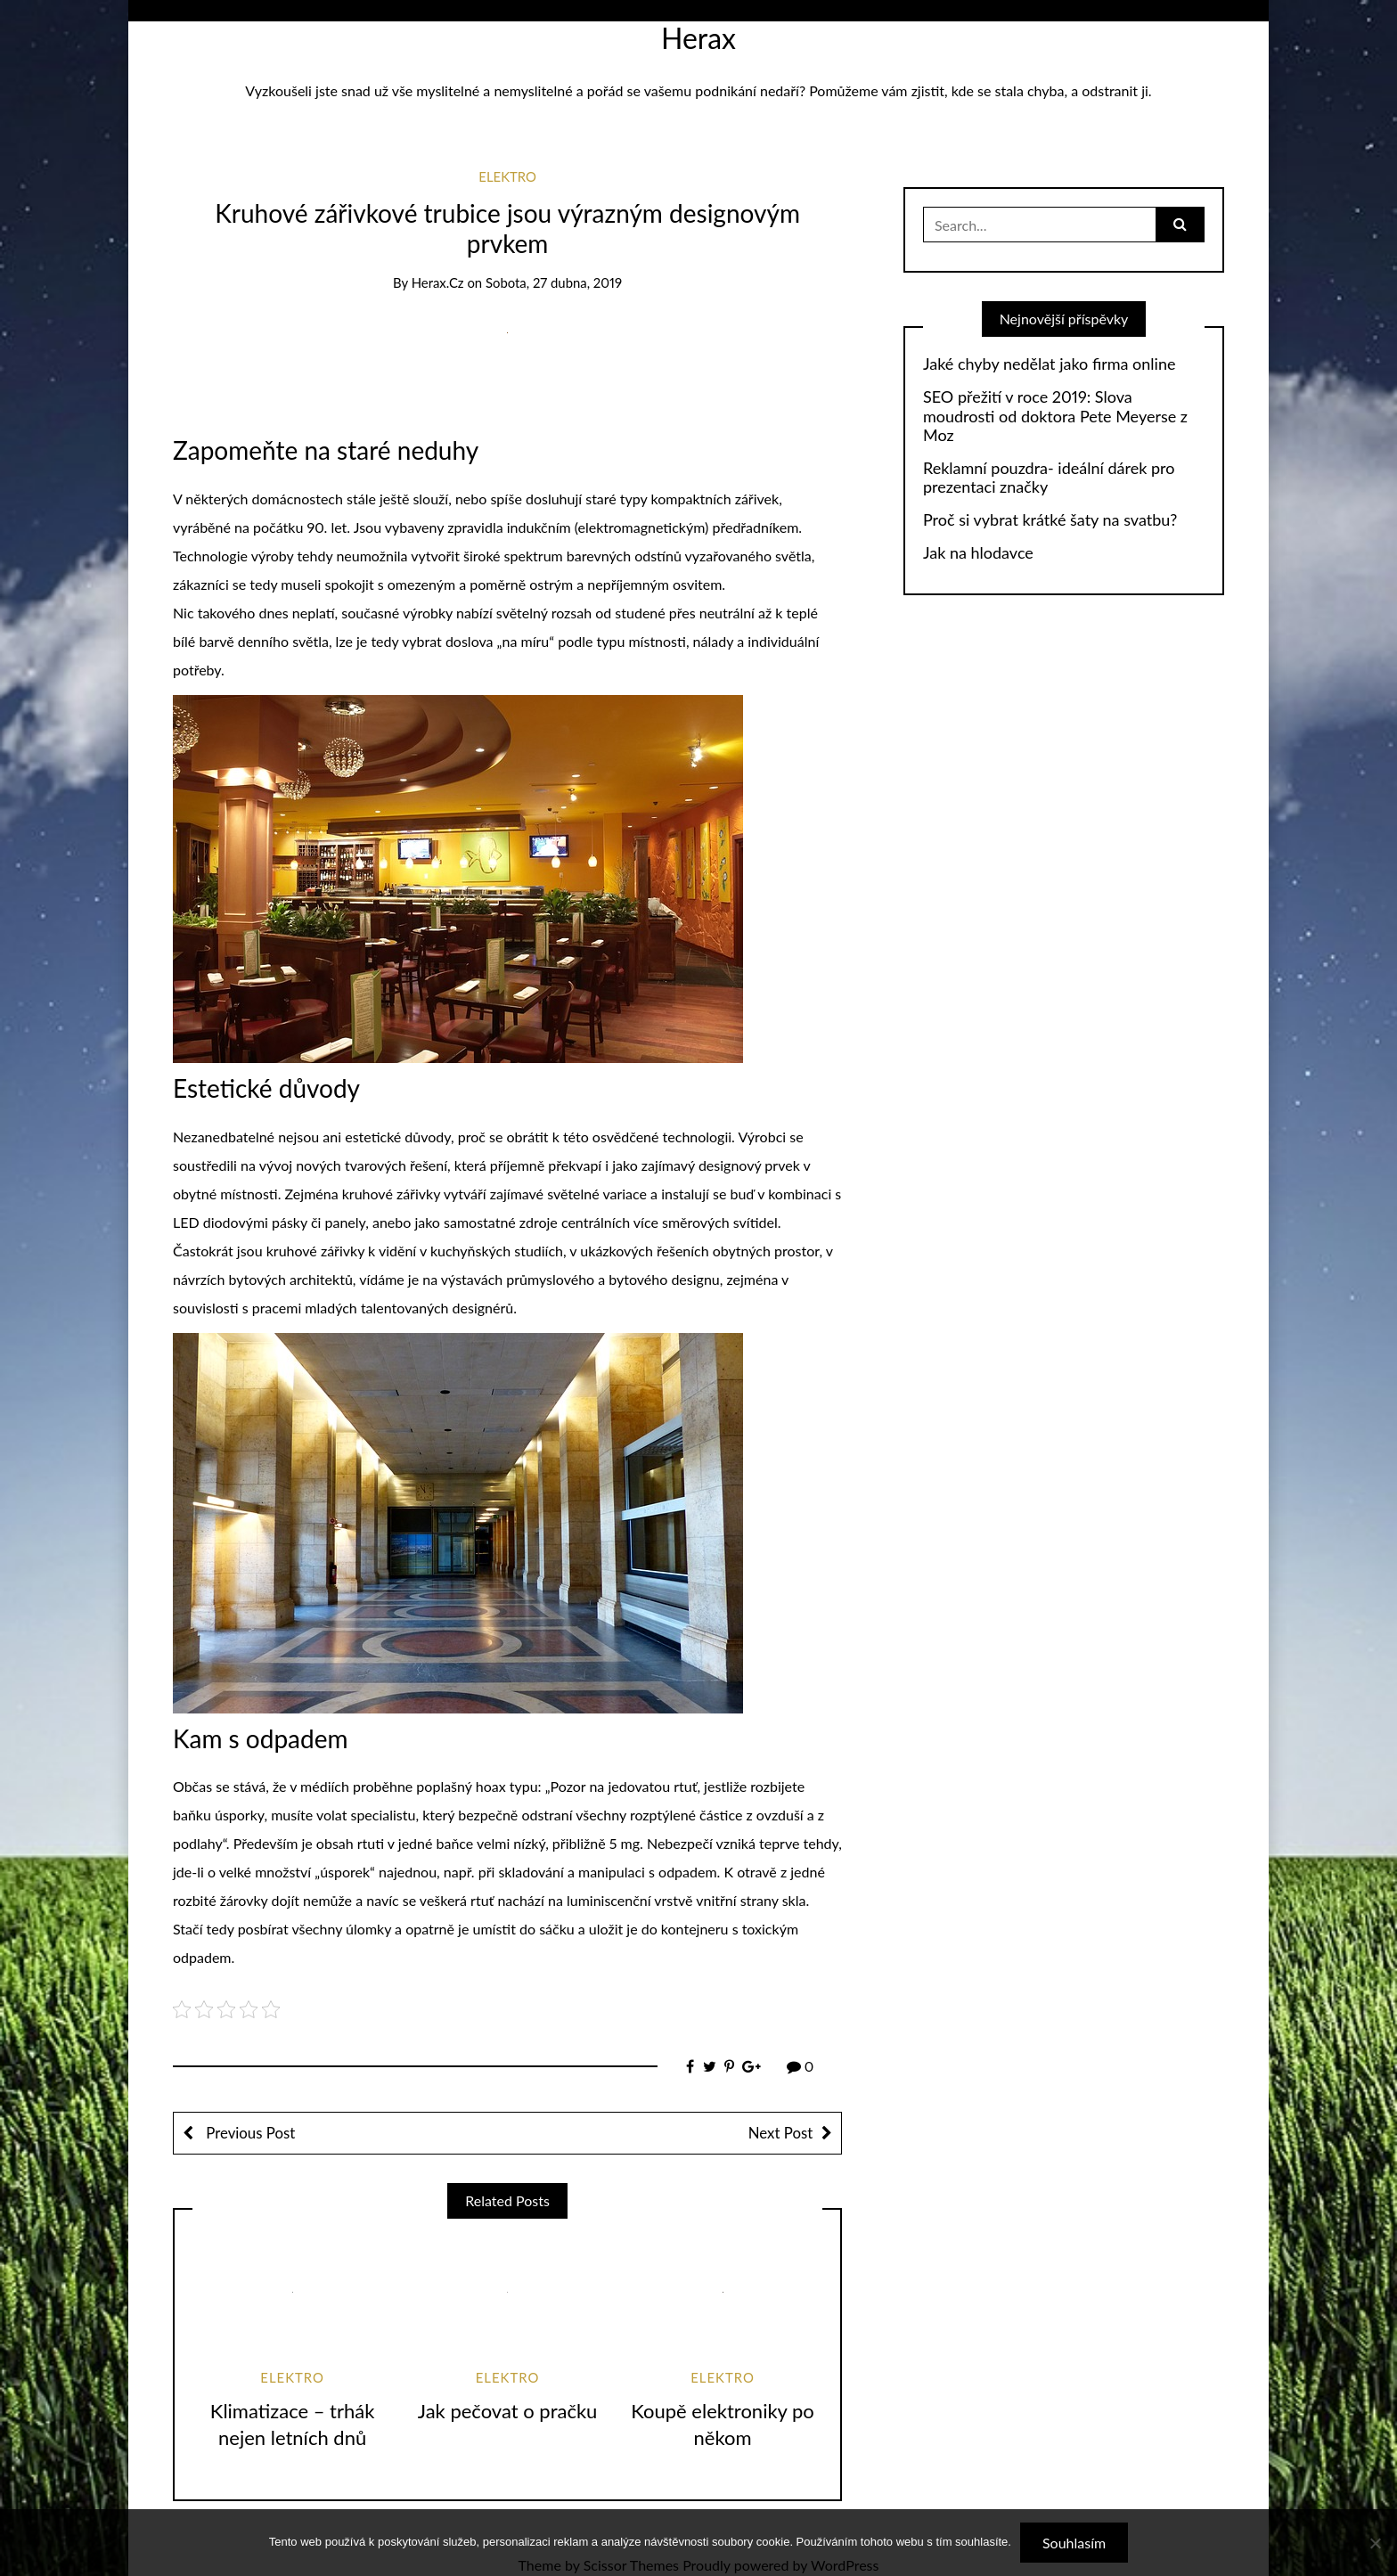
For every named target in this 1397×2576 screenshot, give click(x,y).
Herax (698, 37)
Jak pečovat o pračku (508, 2411)
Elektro (507, 176)
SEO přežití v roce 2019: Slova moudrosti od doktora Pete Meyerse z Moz (1055, 416)
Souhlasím (1074, 2542)
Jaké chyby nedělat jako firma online (1049, 364)
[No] (1375, 2543)
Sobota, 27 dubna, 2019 (554, 282)
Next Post (780, 2132)
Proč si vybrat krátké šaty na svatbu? (1050, 520)
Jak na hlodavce (978, 553)
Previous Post (248, 2132)
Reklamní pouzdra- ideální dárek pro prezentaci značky (1048, 478)
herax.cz (438, 282)
